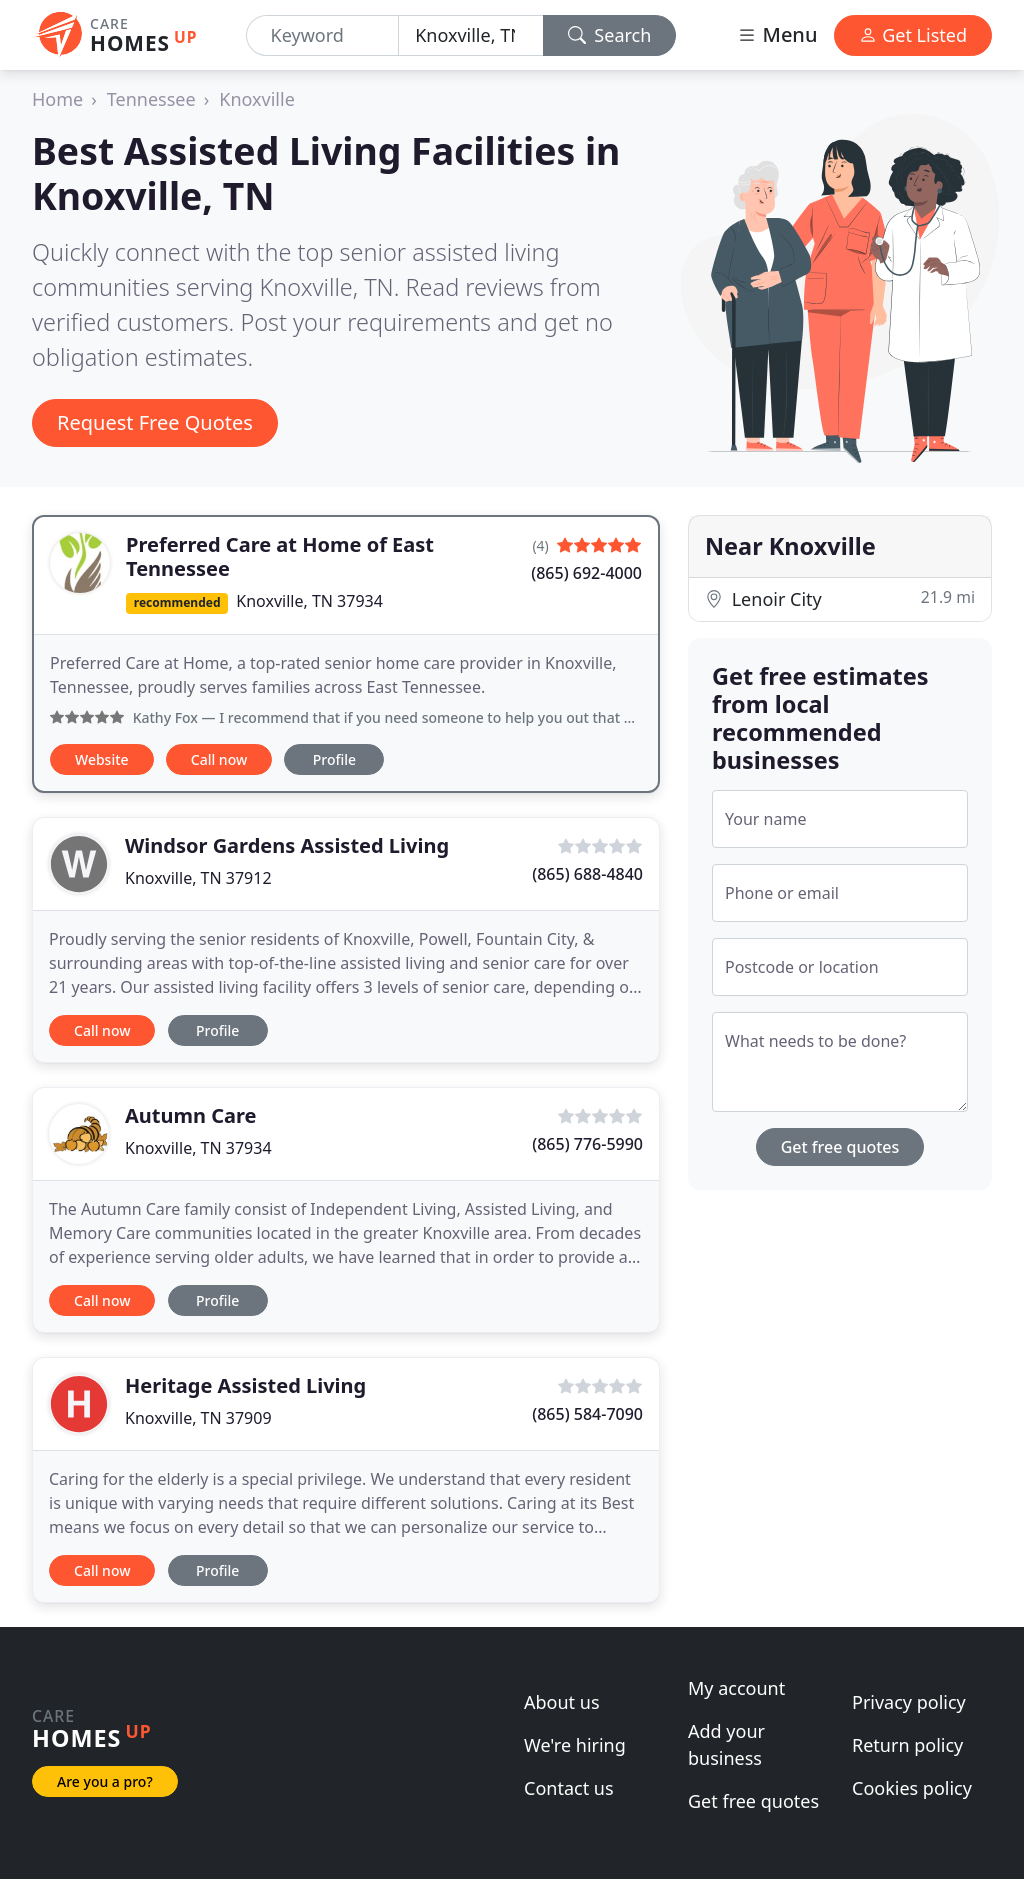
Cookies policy (912, 1788)
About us (562, 1702)
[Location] (471, 35)
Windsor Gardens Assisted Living (287, 845)
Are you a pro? (105, 1781)
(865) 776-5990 (587, 1144)
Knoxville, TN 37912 (198, 878)
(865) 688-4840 (587, 874)
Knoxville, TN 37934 (309, 601)
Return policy (907, 1745)
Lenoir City (840, 598)
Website (102, 759)
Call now (219, 759)
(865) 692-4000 (586, 573)
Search (610, 35)
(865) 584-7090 (587, 1414)
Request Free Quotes (155, 422)
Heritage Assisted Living (245, 1385)
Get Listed (913, 35)
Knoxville (257, 99)
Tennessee (151, 99)
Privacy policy (909, 1702)
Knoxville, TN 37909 (198, 1418)
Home (57, 99)
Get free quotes (840, 1147)
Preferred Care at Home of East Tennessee (280, 556)
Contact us (569, 1788)
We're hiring (575, 1745)
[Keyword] (323, 35)
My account (736, 1688)
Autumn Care (191, 1115)
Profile (334, 759)
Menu (777, 34)
